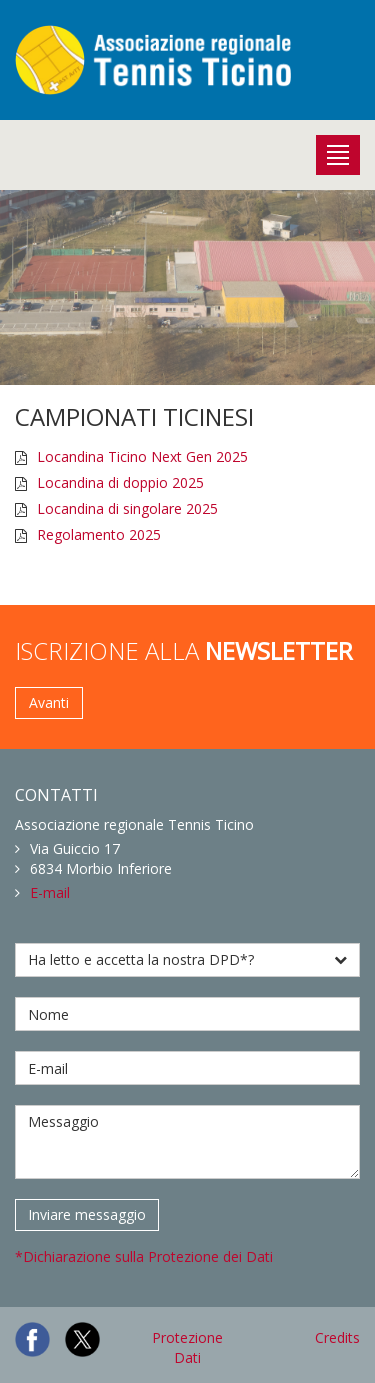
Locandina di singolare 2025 (127, 508)
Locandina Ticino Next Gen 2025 (142, 456)
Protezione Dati (187, 1347)
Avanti (49, 702)
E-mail (50, 892)
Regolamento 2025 (99, 534)
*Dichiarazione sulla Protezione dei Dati (144, 1256)
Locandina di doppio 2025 (120, 482)
